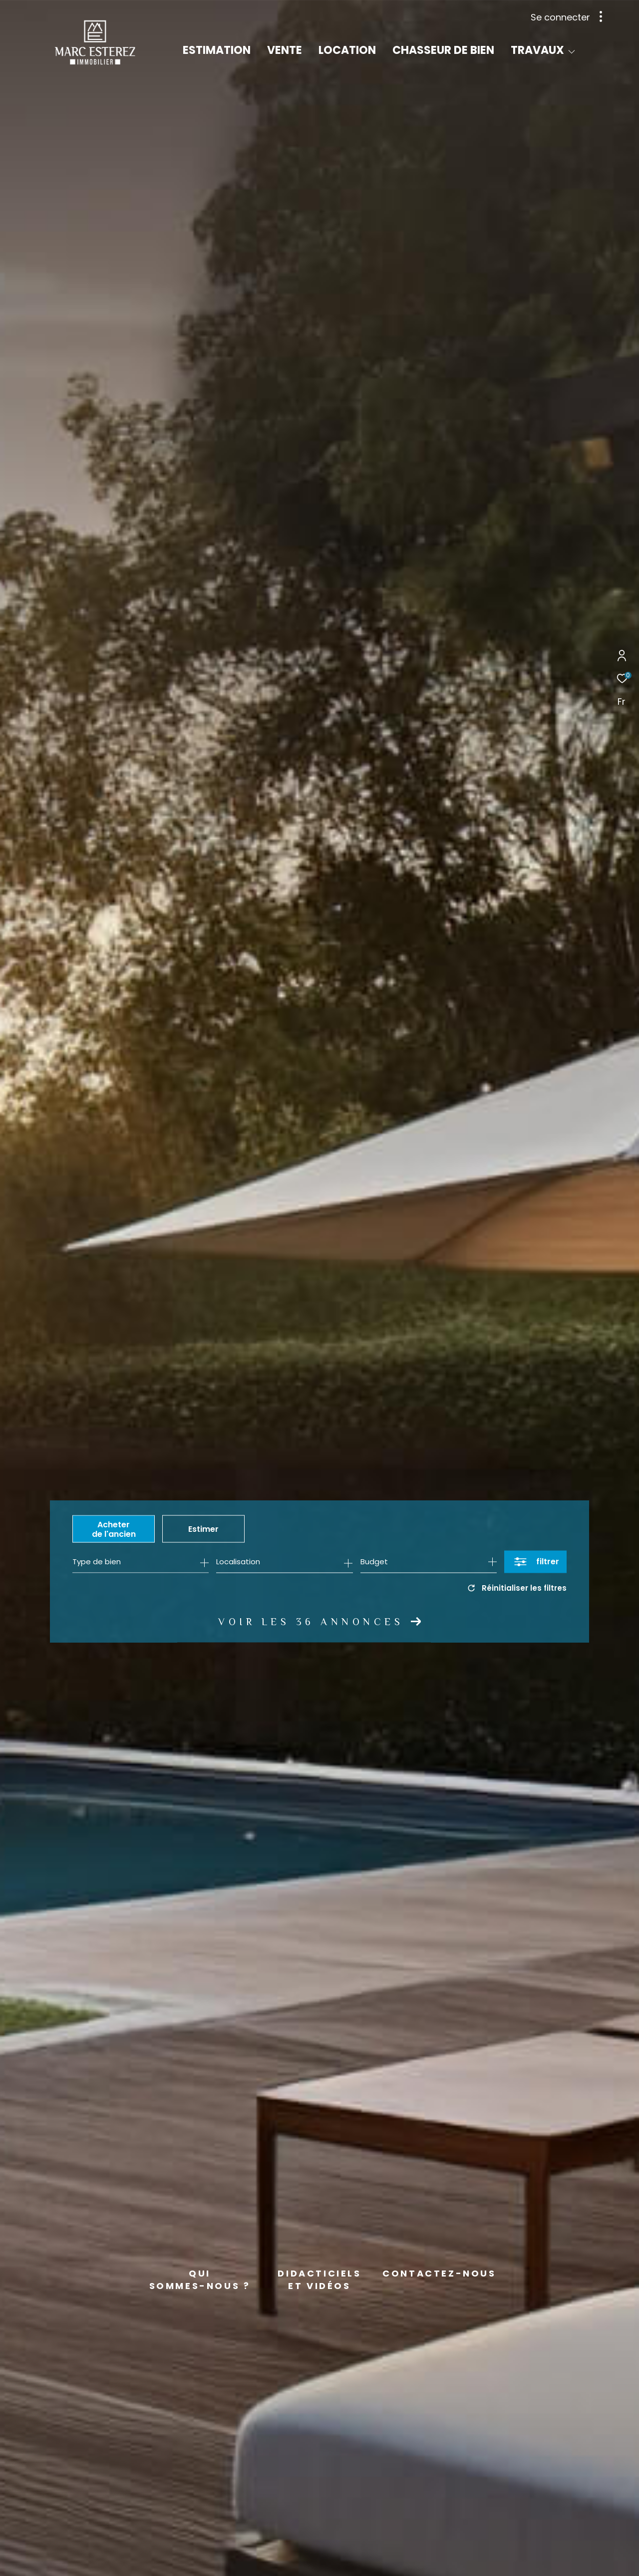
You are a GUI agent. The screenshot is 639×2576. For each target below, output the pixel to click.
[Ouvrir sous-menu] (572, 51)
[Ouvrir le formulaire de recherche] (535, 1561)
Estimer (203, 1529)
